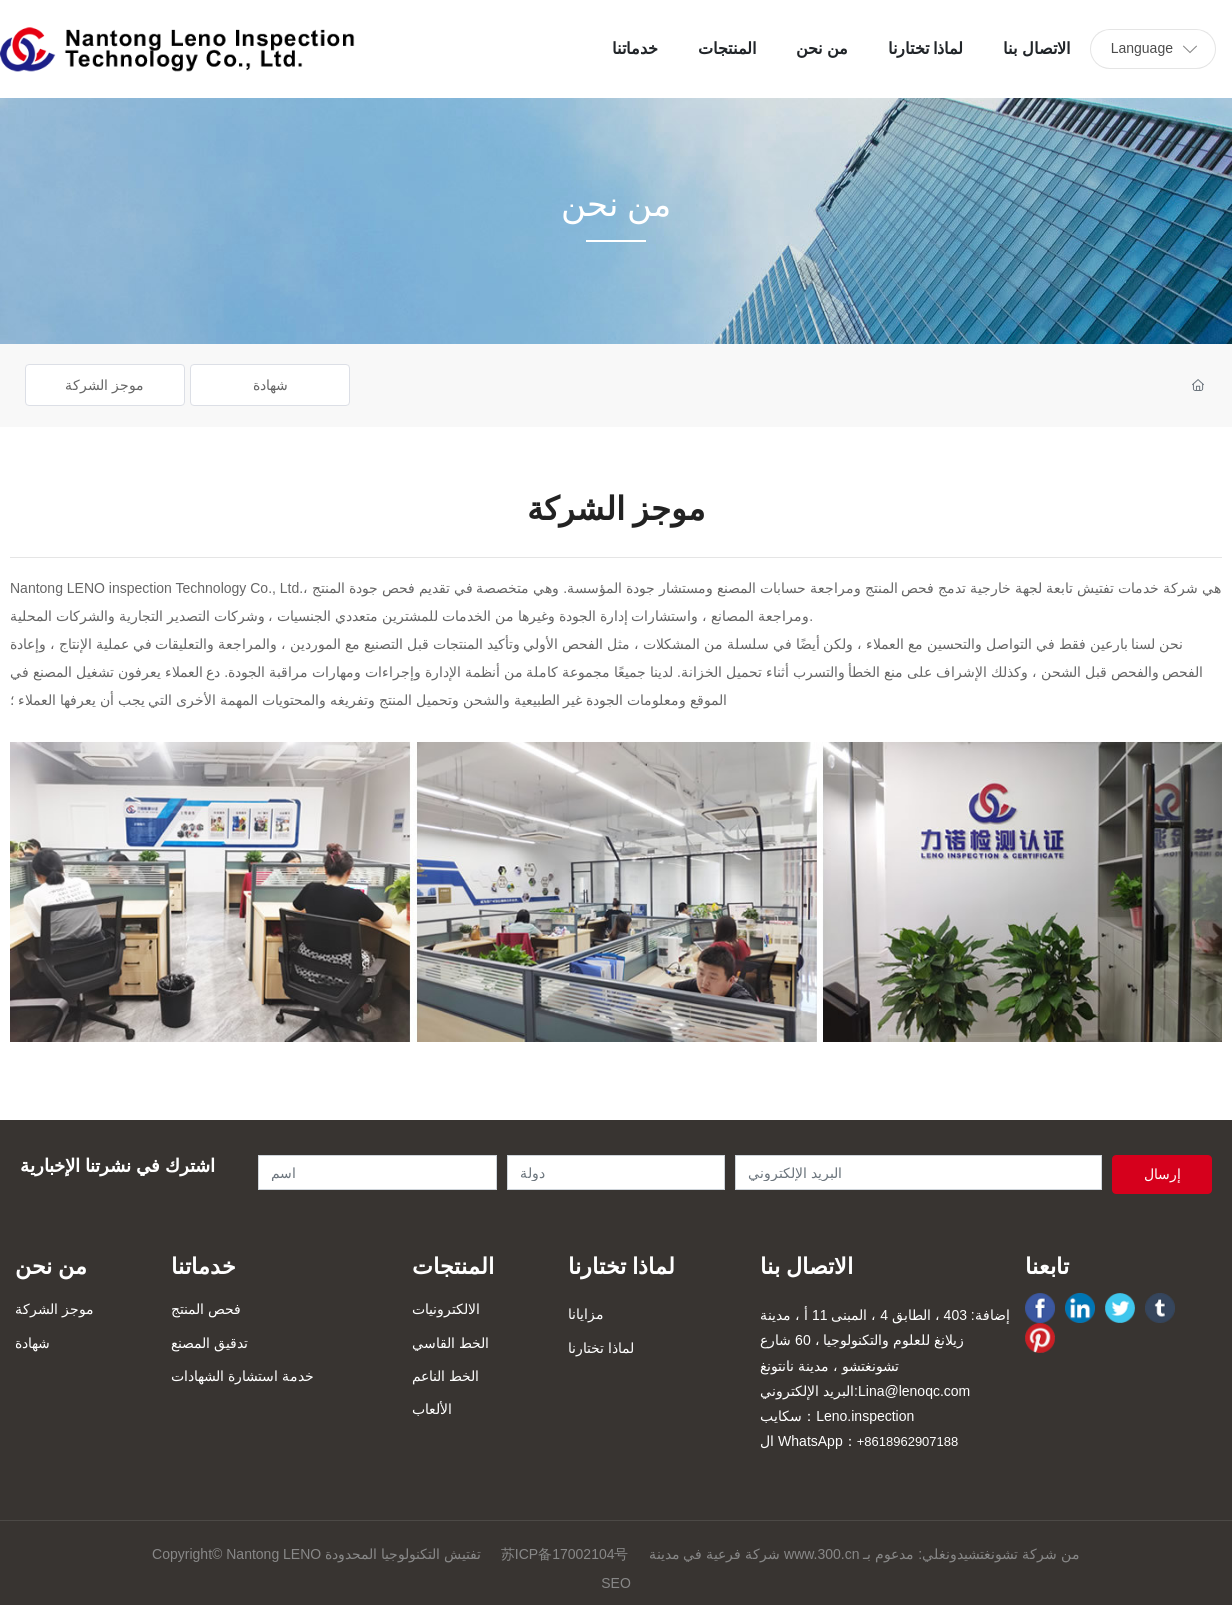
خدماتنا (203, 1266)
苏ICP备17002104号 (565, 1554)
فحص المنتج (206, 1309)
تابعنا (1047, 1266)
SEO (616, 1583)
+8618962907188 (908, 1441)
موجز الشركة (104, 385)
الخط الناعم (445, 1376)
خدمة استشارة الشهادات (242, 1376)
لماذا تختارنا (621, 1266)
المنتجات (453, 1266)
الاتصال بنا (806, 1266)
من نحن (51, 1266)
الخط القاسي (450, 1343)
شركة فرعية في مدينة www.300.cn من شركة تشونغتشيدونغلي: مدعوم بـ (864, 1554)
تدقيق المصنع (209, 1343)
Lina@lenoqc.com (914, 1391)
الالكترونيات (446, 1309)
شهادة (270, 385)
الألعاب (432, 1409)
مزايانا (586, 1314)
